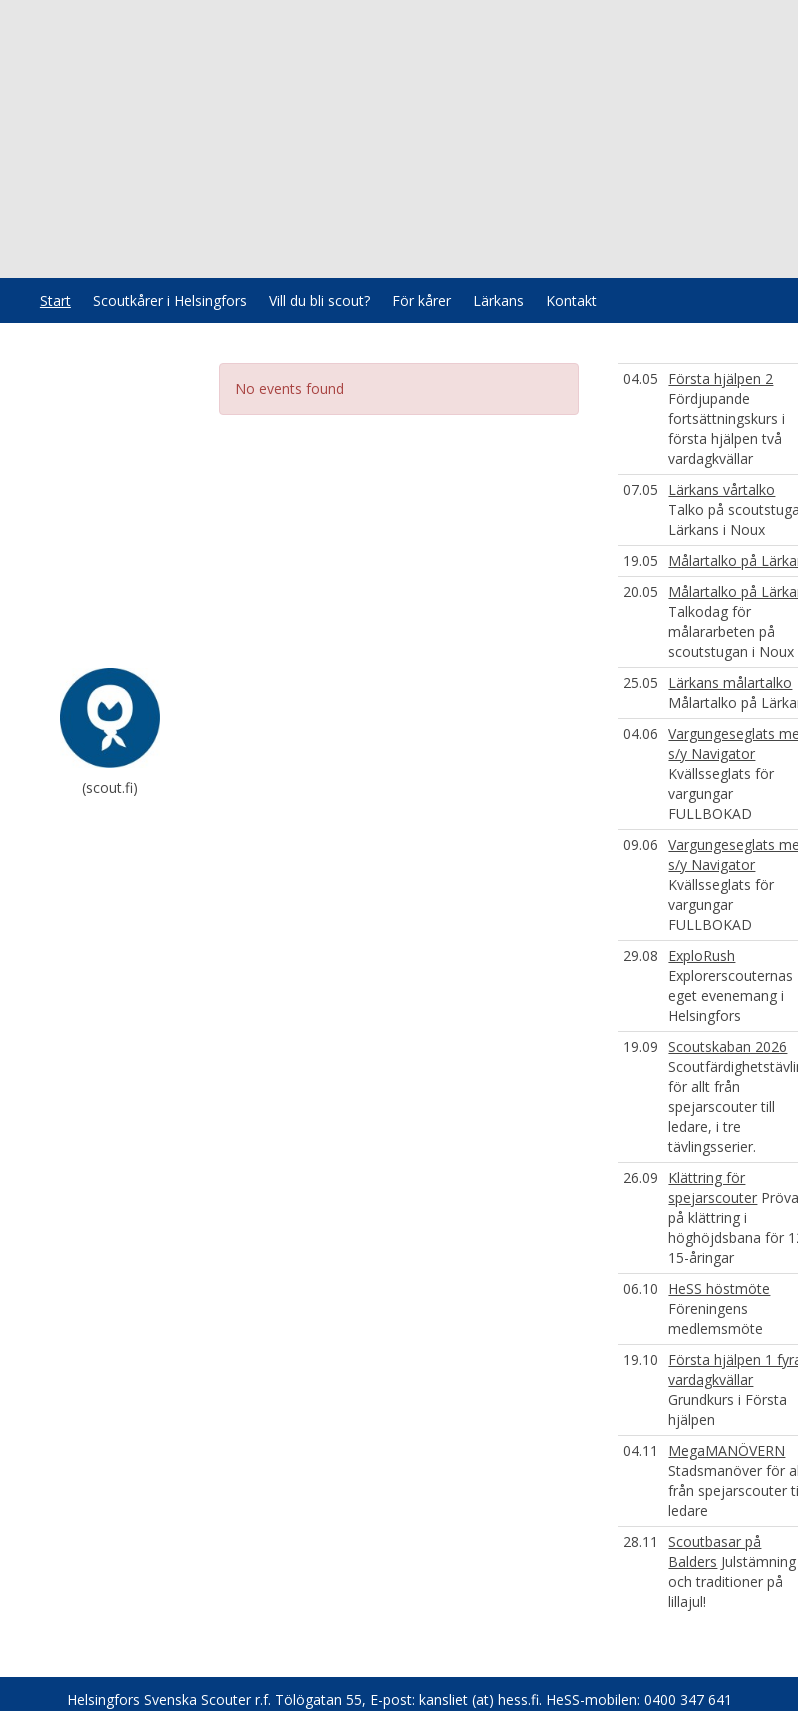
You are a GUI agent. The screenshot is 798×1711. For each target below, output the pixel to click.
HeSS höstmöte (719, 1288)
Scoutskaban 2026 (727, 1046)
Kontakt (571, 300)
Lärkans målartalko (730, 682)
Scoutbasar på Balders (714, 1551)
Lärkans (498, 300)
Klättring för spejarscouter (712, 1187)
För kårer (421, 300)
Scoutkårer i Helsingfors (170, 300)
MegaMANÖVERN (726, 1450)
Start (55, 300)
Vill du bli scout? (319, 300)
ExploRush (701, 955)
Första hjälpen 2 (720, 378)
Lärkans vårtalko (721, 489)
